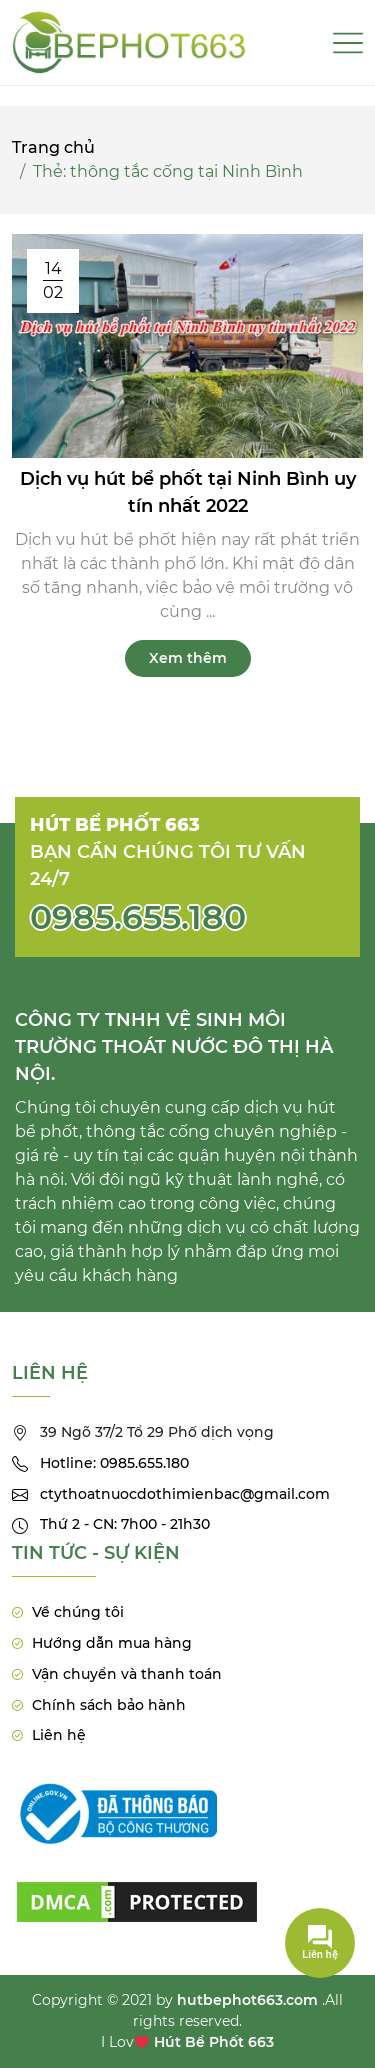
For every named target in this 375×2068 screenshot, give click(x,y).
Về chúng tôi (78, 1612)
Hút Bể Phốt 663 (214, 2042)
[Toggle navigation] (348, 43)
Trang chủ (53, 147)
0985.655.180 (138, 917)
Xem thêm (188, 658)
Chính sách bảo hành (109, 1705)
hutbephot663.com (247, 2000)
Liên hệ (59, 1735)
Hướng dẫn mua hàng (112, 1643)
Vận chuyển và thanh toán (127, 1674)
